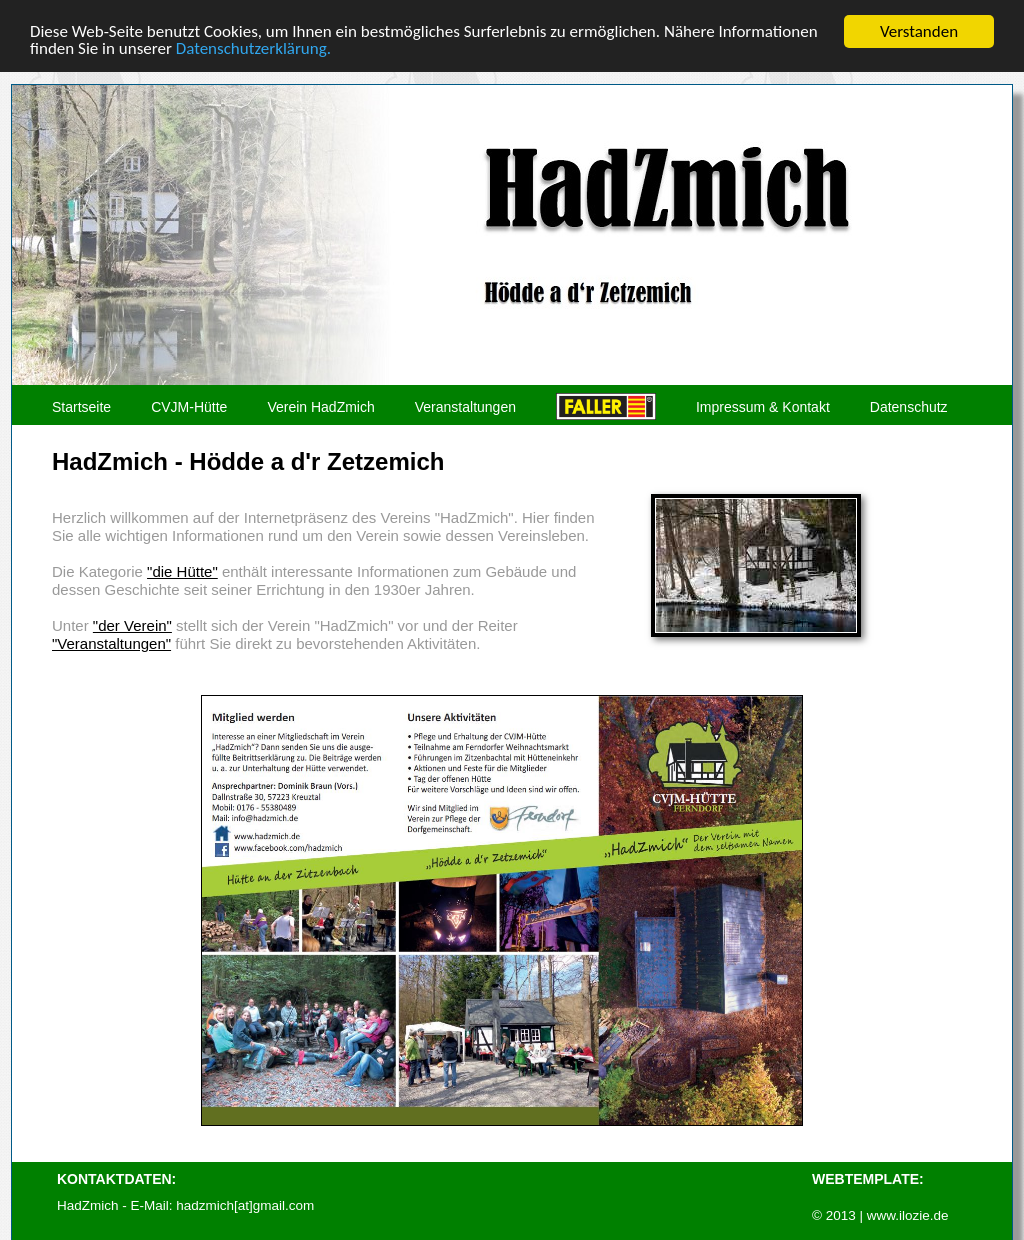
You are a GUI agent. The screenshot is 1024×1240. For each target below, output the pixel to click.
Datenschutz (909, 407)
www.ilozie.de (908, 1215)
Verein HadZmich (320, 407)
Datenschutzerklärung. (253, 48)
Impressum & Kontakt (763, 407)
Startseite (81, 407)
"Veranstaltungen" (111, 643)
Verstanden (919, 31)
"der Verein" (132, 625)
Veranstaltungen (465, 407)
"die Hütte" (182, 571)
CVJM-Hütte (189, 407)
